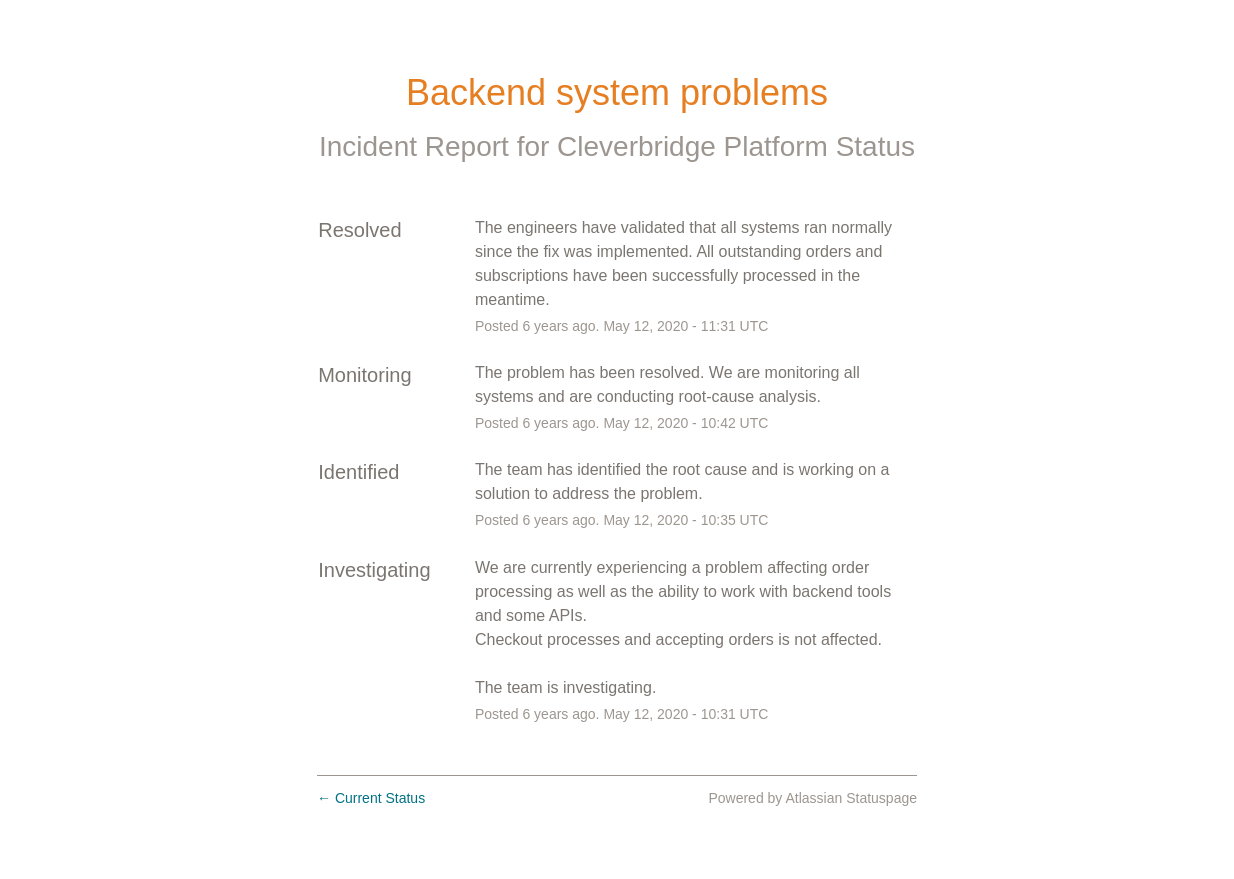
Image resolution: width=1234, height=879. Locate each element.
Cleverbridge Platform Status (736, 146)
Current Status (371, 798)
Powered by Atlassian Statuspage (812, 798)
